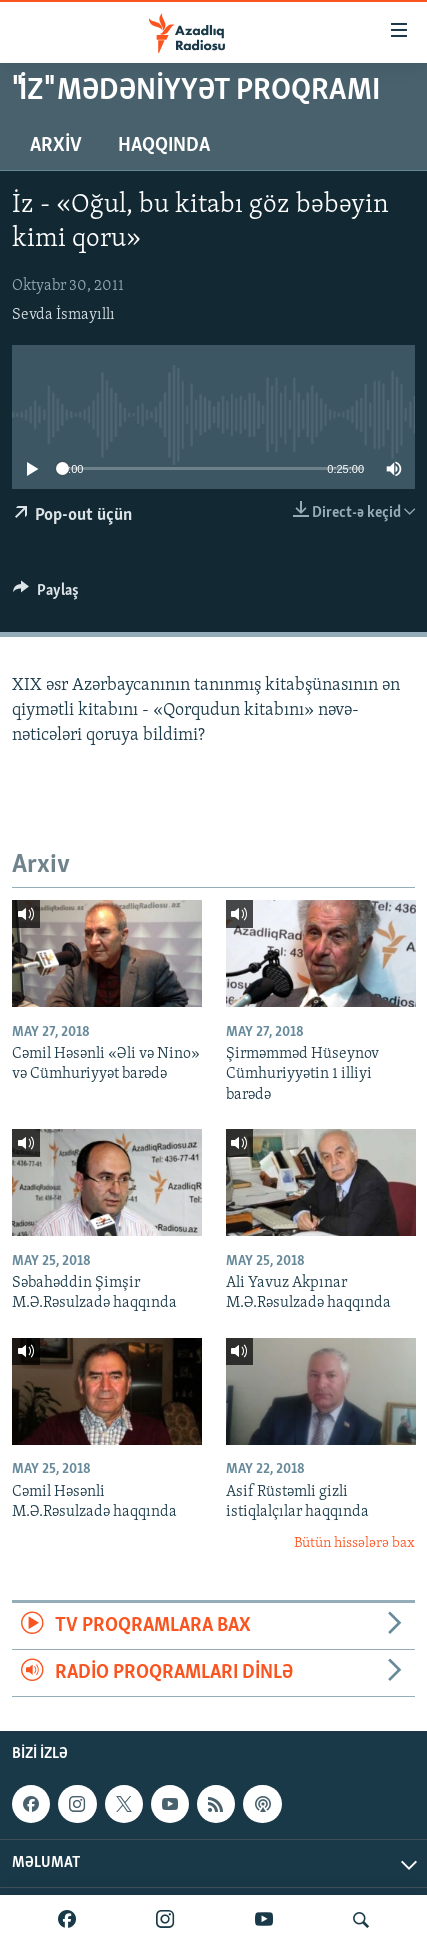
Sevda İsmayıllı (63, 315)
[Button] (46, 595)
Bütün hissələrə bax (354, 1543)
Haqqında (164, 146)
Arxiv (56, 146)
